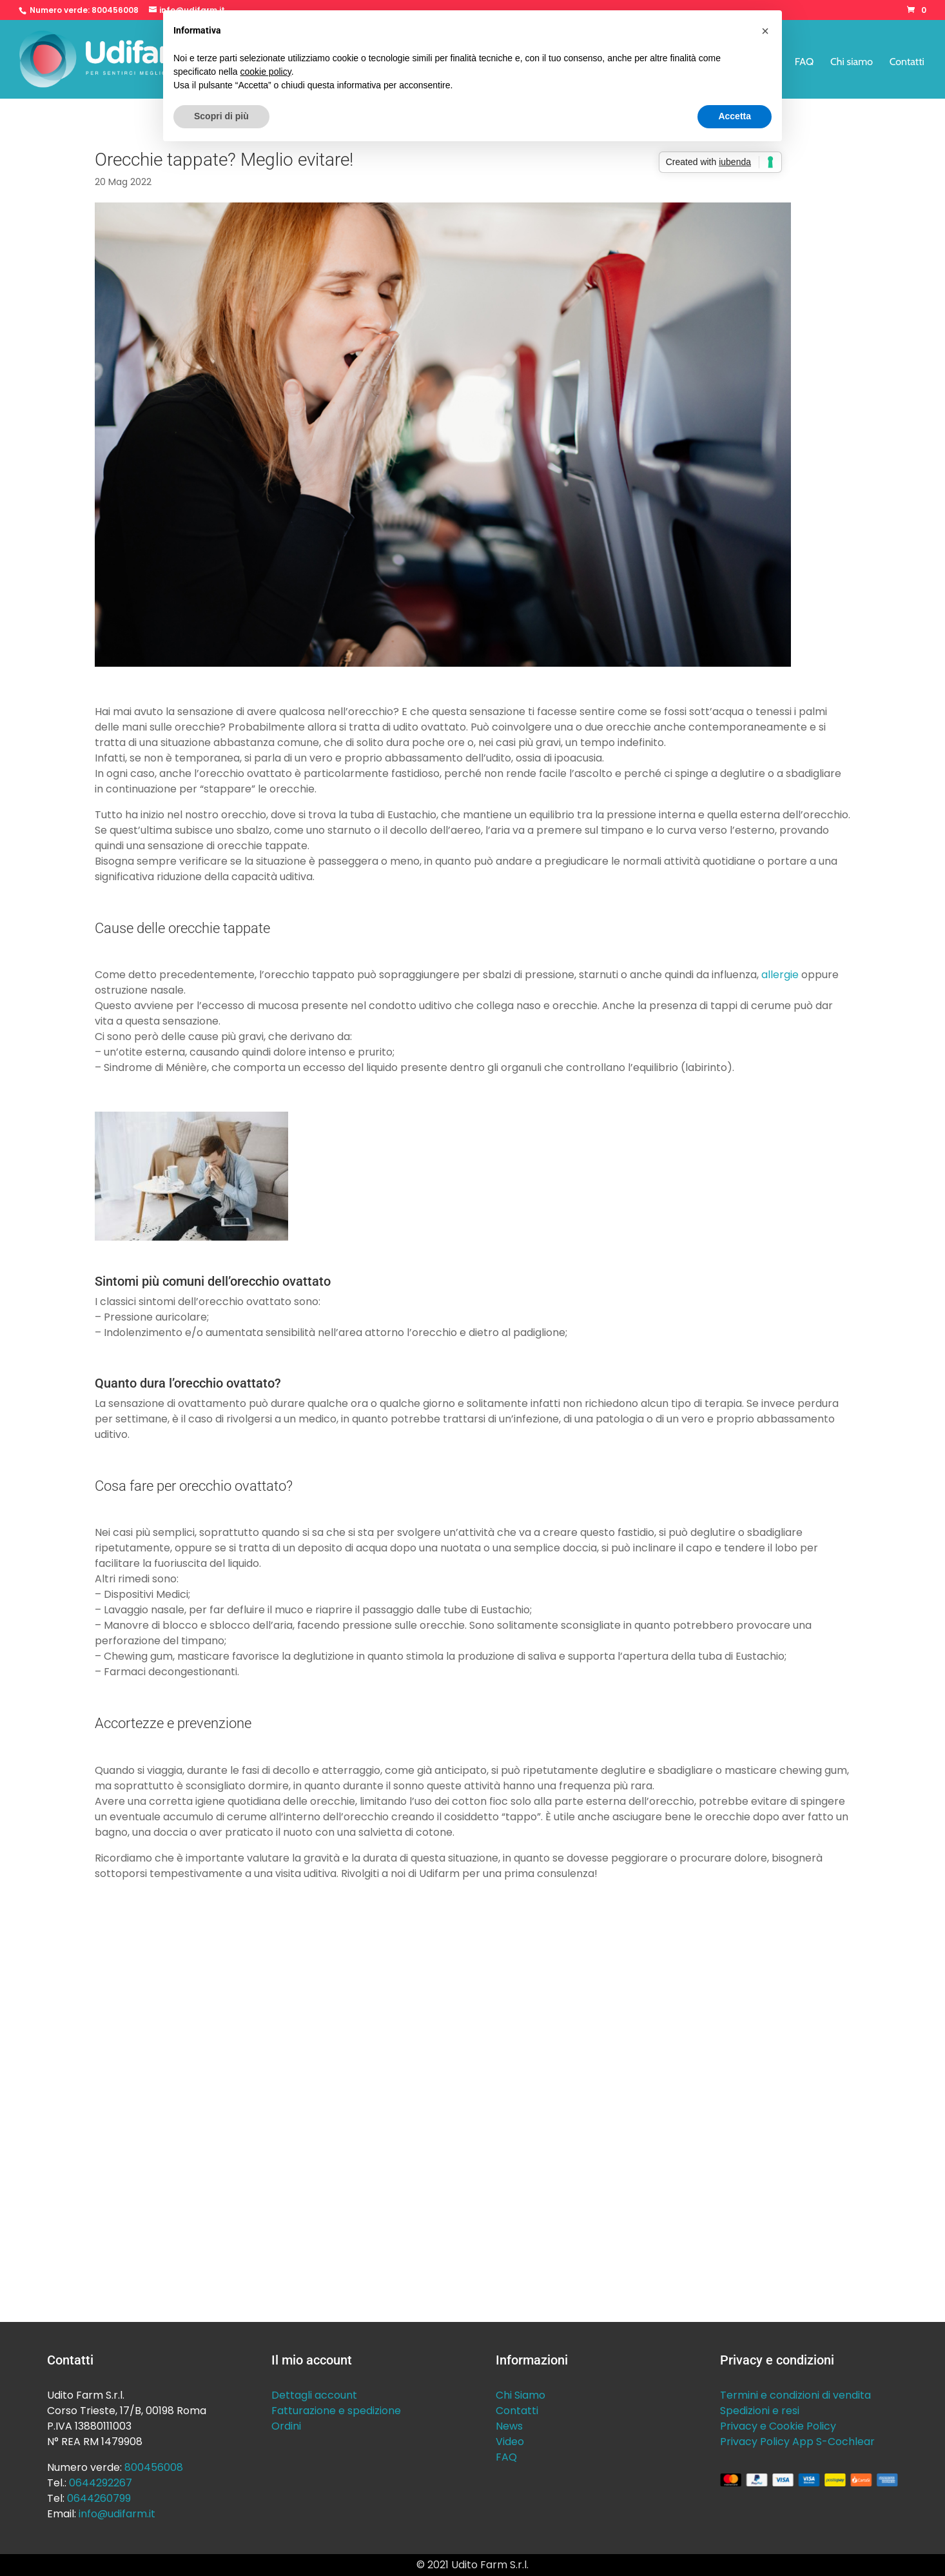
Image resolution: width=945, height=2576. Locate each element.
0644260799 (99, 2498)
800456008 (115, 10)
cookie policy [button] (265, 71)
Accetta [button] (734, 116)
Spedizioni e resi (759, 2410)
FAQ (804, 62)
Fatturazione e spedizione (336, 2410)
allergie (780, 974)
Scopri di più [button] (221, 116)
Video (510, 2441)
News (509, 2426)
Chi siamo (851, 62)
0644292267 (100, 2482)
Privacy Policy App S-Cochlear (797, 2441)
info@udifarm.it (117, 2513)
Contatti (907, 62)
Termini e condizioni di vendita (795, 2395)
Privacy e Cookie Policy (778, 2426)
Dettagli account (314, 2395)
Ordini (286, 2426)
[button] (765, 31)
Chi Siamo (520, 2395)
